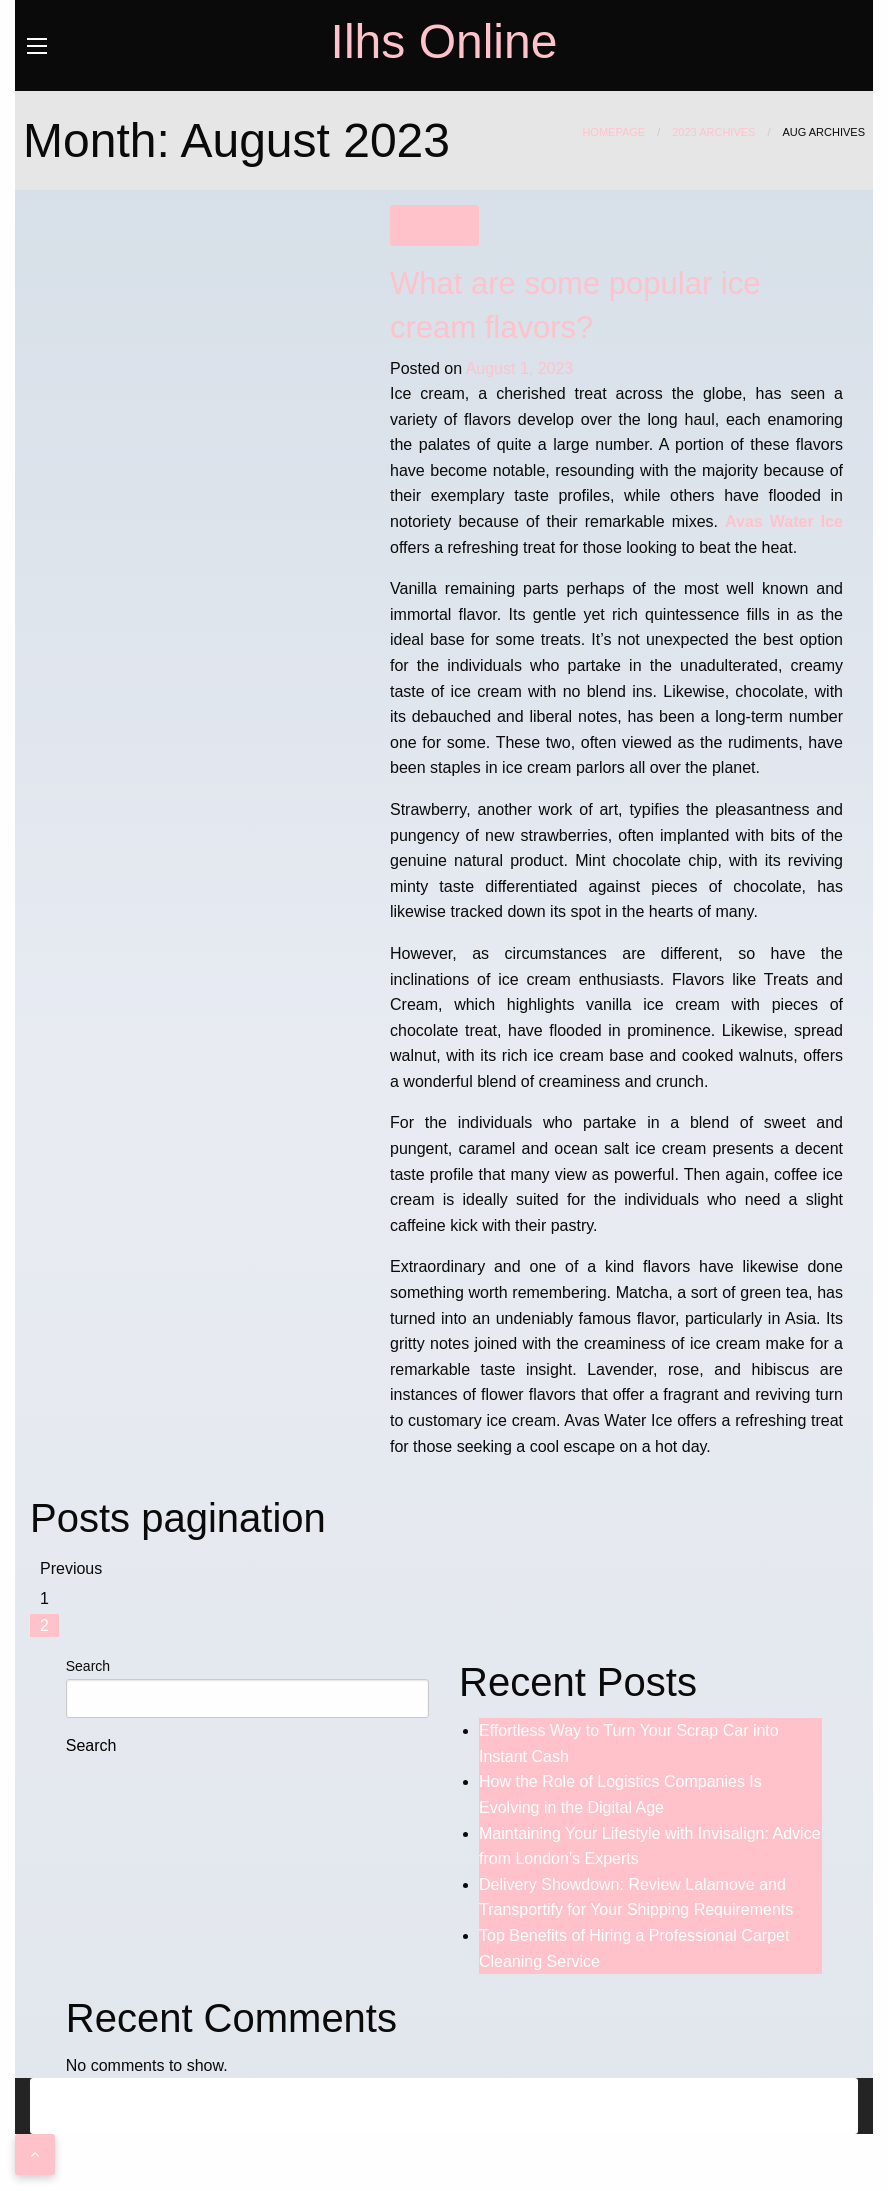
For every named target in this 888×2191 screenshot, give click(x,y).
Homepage (613, 132)
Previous (71, 1568)
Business (434, 226)
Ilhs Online (444, 41)
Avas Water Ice (784, 521)
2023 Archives (713, 132)
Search (88, 1666)
